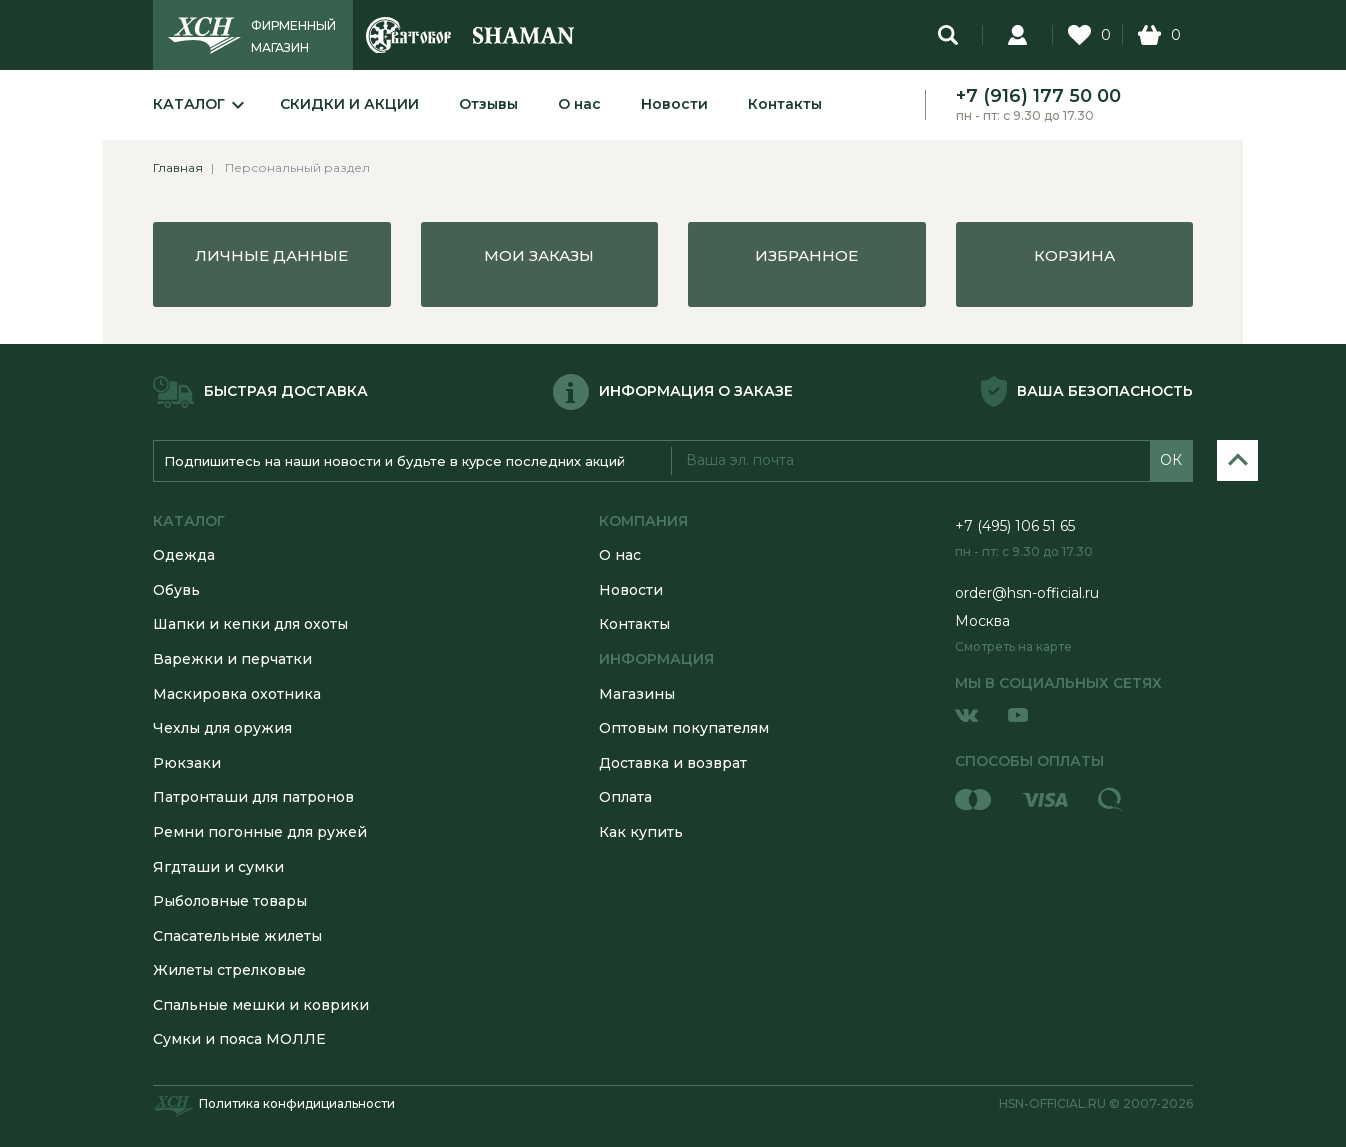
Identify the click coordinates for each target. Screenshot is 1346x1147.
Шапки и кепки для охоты (250, 624)
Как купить (641, 832)
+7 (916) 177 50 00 (1038, 96)
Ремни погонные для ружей (260, 832)
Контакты (785, 104)
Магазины (637, 694)
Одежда (184, 555)
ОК (1171, 460)
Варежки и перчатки (232, 659)
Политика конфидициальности (297, 1103)
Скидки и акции (349, 104)
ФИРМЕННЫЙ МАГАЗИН (293, 36)
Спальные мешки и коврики (261, 1005)
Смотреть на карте (1013, 646)
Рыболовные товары (230, 901)
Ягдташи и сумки (218, 867)
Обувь (176, 590)
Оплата (625, 797)
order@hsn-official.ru (1027, 593)
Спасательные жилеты (237, 936)
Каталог (189, 104)
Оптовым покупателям (684, 728)
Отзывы (488, 104)
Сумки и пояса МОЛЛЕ (239, 1039)
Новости (674, 104)
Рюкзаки (187, 763)
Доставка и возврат (673, 763)
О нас (579, 104)
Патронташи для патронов (253, 797)
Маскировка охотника (237, 694)
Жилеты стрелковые (229, 970)
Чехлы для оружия (222, 728)
